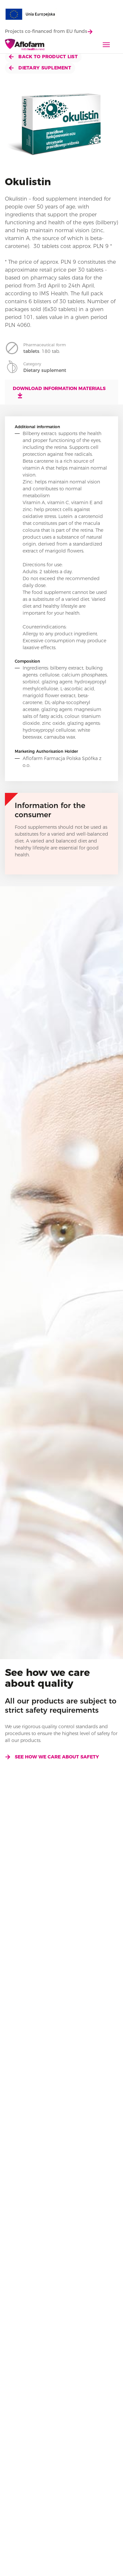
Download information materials (59, 392)
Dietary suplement (40, 68)
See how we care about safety (52, 1757)
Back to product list (43, 57)
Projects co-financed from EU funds (48, 31)
